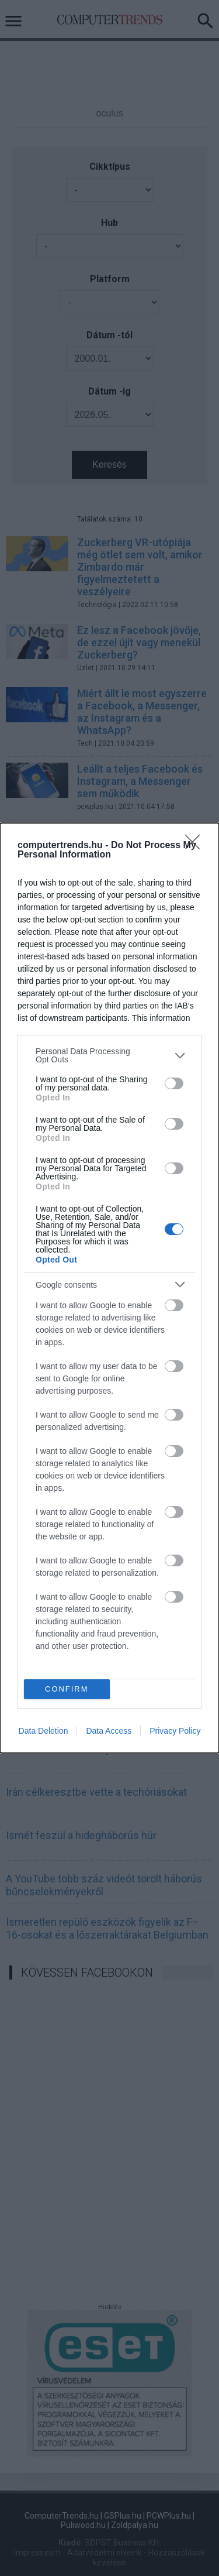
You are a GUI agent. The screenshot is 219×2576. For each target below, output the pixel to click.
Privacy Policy (175, 1730)
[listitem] (109, 1055)
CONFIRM (67, 1689)
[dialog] (109, 1288)
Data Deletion (43, 1730)
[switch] (174, 1083)
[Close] (196, 846)
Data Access (108, 1730)
